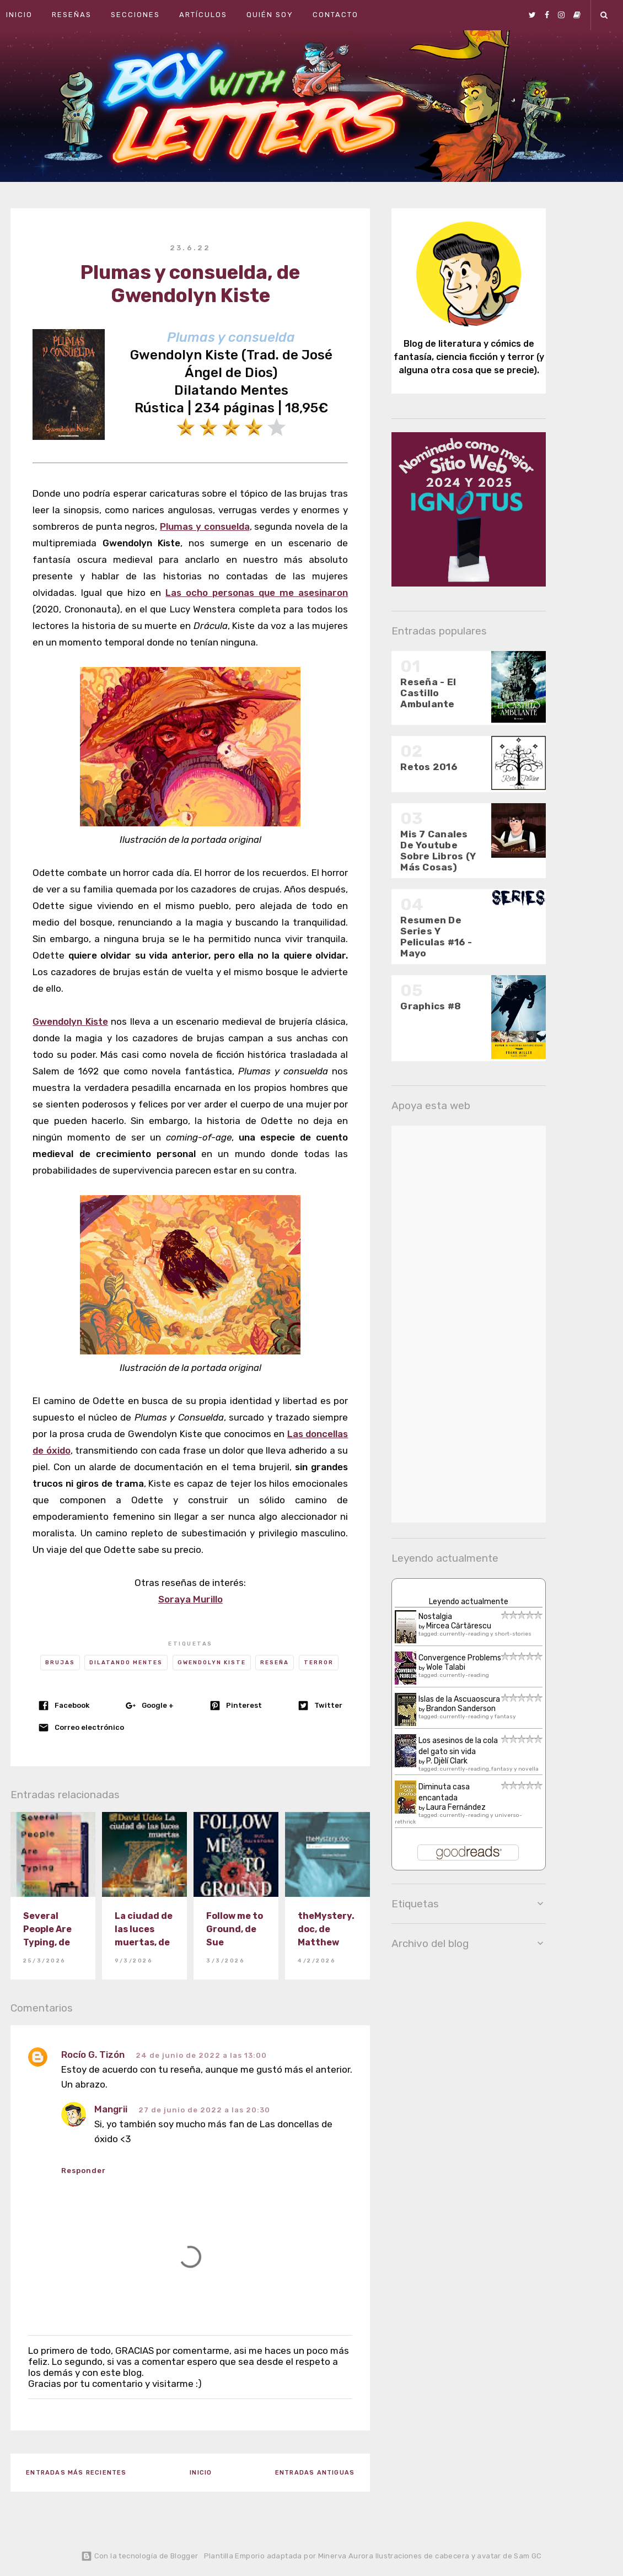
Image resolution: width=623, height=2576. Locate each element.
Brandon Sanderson (461, 1708)
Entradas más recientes (76, 2472)
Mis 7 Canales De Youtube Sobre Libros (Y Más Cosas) (438, 851)
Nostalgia (435, 1616)
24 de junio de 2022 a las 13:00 (201, 2055)
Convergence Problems (459, 1658)
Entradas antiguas (315, 2472)
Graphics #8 (430, 1006)
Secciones (135, 14)
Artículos (203, 14)
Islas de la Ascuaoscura (459, 1699)
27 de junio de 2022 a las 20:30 (204, 2110)
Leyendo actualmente (468, 1601)
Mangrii (110, 2109)
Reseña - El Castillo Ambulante (428, 692)
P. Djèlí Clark (447, 1761)
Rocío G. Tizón (93, 2054)
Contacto (335, 14)
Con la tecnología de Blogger (139, 2556)
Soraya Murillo (190, 1599)
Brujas (60, 1662)
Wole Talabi (445, 1667)
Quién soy (269, 14)
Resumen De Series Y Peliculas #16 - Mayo (436, 937)
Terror (319, 1662)
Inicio (19, 14)
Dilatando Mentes (126, 1662)
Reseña (274, 1662)
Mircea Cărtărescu (458, 1626)
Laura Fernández (456, 1807)
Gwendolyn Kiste (70, 1021)
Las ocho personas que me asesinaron (256, 592)
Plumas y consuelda (204, 526)
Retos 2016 (428, 766)
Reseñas (72, 14)
